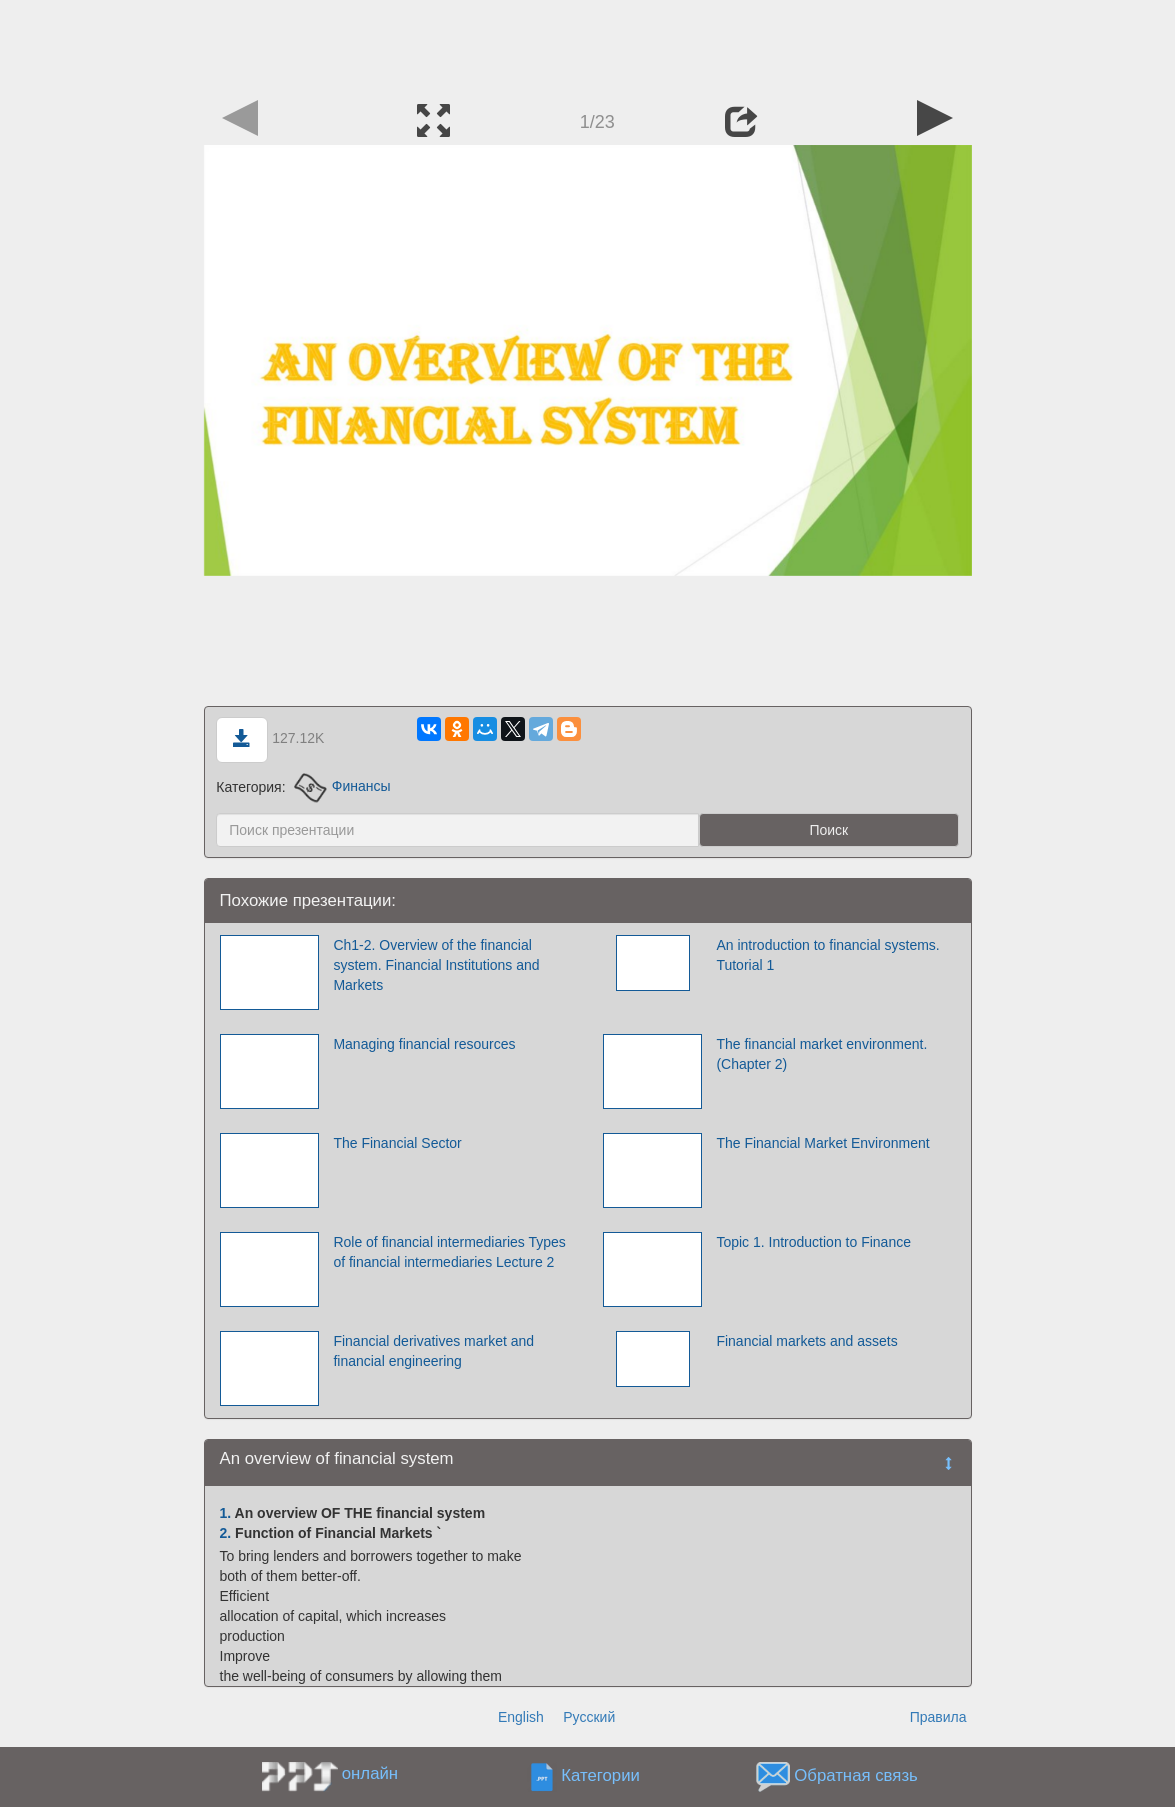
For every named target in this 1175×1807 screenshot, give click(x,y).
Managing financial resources (424, 1044)
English (521, 1717)
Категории (600, 1775)
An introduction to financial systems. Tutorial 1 (827, 955)
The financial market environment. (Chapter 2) (821, 1054)
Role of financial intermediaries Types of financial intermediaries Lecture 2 (449, 1252)
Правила (938, 1717)
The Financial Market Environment (822, 1143)
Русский (589, 1717)
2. (226, 1533)
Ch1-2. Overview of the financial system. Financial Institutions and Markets (436, 965)
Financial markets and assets (806, 1341)
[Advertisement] (588, 45)
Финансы (342, 786)
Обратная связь (856, 1775)
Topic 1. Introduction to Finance (813, 1242)
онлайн (370, 1773)
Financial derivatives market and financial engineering (433, 1351)
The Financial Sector (397, 1143)
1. (226, 1513)
